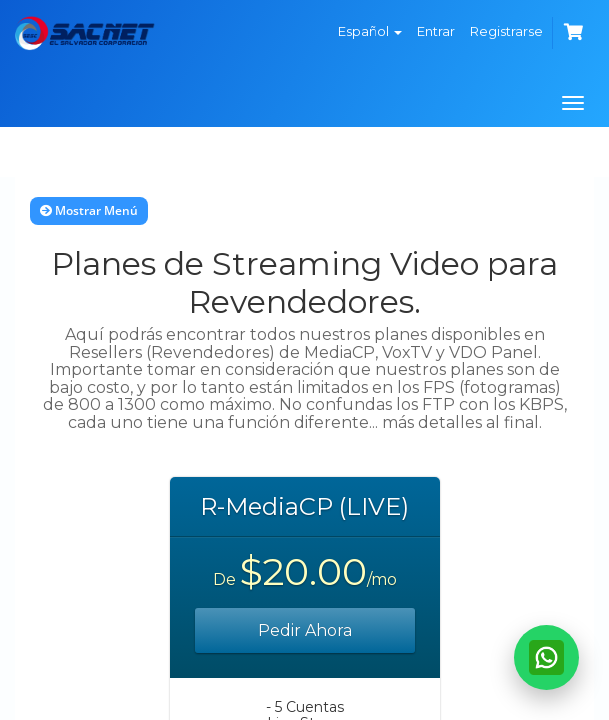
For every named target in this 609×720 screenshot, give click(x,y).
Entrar (436, 31)
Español (370, 31)
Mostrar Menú (89, 210)
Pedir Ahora (305, 630)
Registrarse (506, 31)
